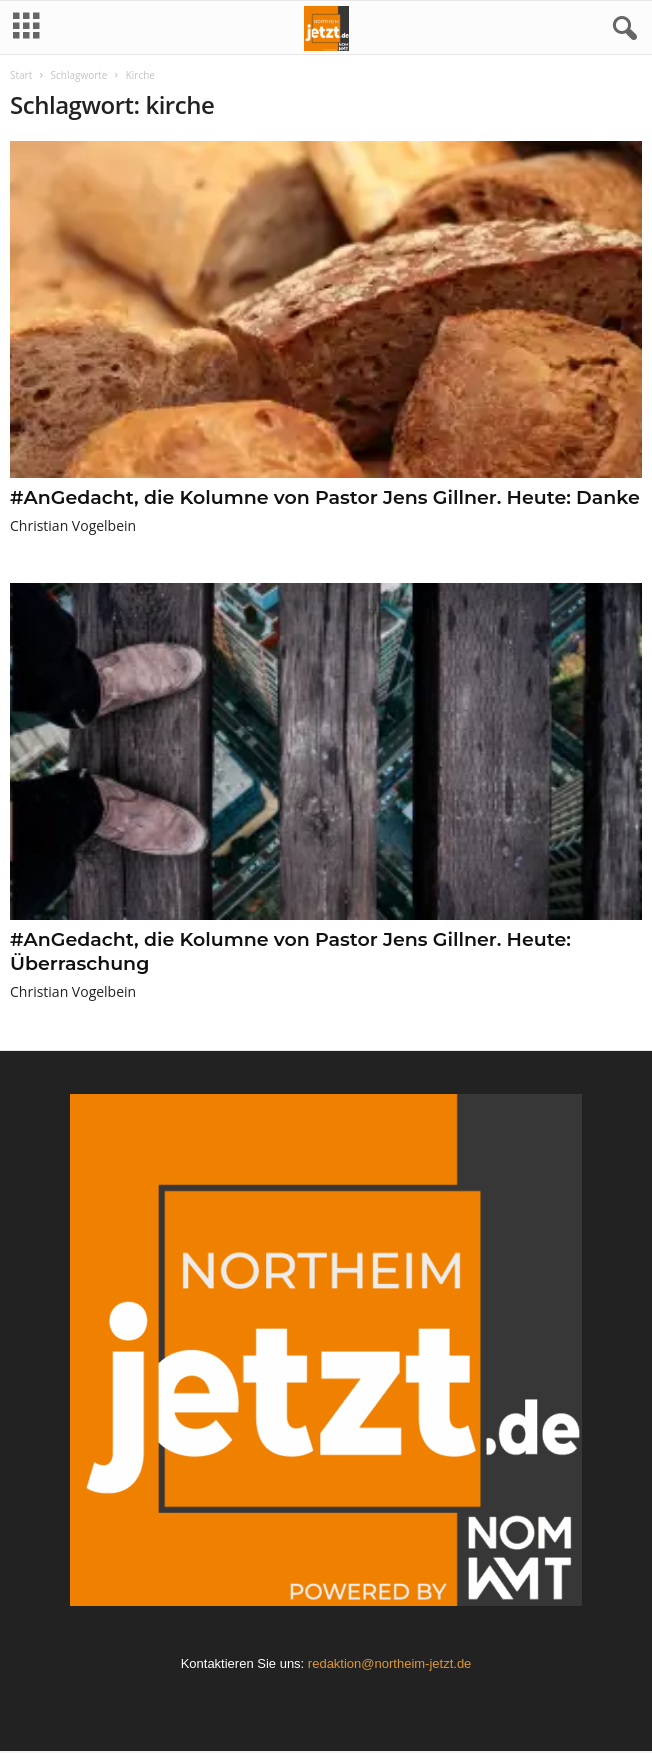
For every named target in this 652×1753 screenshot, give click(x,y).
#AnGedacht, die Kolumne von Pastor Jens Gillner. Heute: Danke (325, 497)
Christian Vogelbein (73, 525)
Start (21, 75)
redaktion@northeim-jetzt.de (390, 1663)
